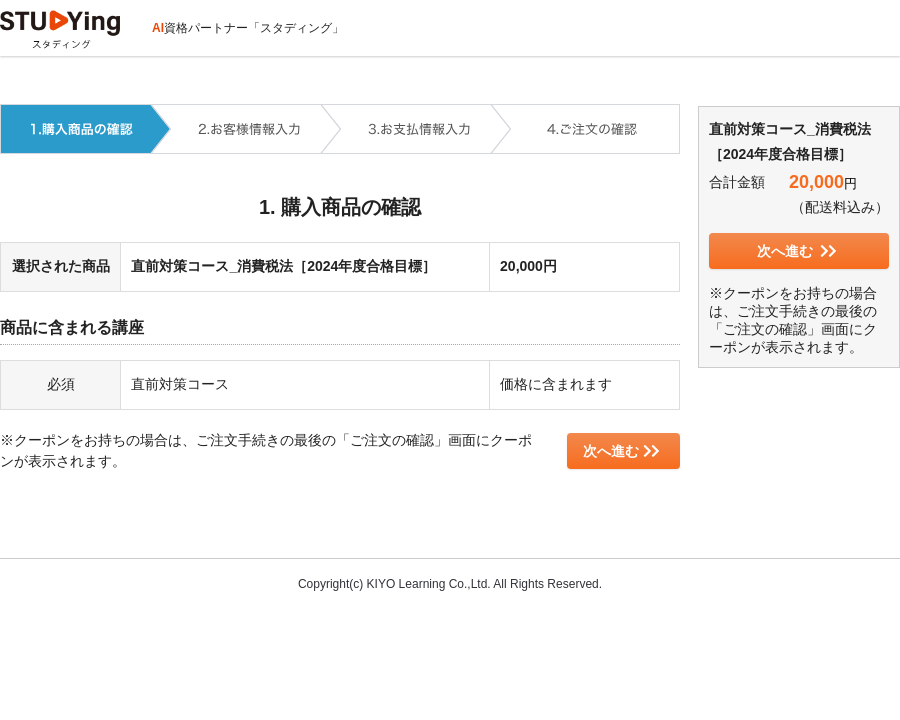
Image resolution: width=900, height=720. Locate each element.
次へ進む (621, 451)
